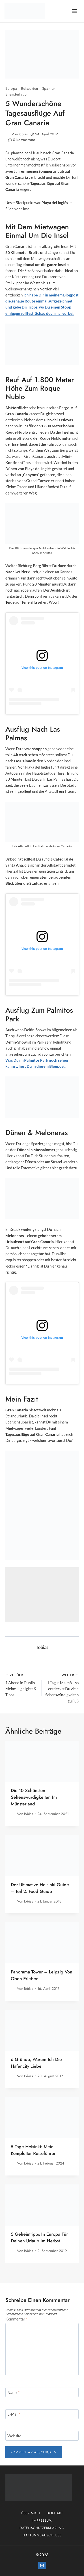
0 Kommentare (24, 139)
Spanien (49, 88)
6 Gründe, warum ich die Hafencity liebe (36, 2062)
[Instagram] (42, 2565)
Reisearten (29, 88)
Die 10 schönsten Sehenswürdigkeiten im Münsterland (34, 1797)
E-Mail (14, 2414)
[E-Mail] (42, 2414)
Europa (11, 88)
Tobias (23, 134)
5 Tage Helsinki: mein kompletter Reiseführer (33, 2150)
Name (13, 2392)
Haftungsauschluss (42, 2535)
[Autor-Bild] (7, 134)
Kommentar (16, 2319)
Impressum (42, 2520)
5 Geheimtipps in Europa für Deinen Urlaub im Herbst (39, 2237)
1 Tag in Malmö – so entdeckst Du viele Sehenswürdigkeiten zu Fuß (62, 1687)
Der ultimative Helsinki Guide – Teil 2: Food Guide (40, 1888)
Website (14, 2435)
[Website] (42, 2436)
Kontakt (55, 2513)
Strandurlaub (16, 94)
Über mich (30, 2513)
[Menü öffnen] (74, 11)
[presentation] (42, 1761)
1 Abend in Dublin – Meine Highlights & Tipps (21, 1684)
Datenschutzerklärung (42, 2527)
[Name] (42, 2392)
